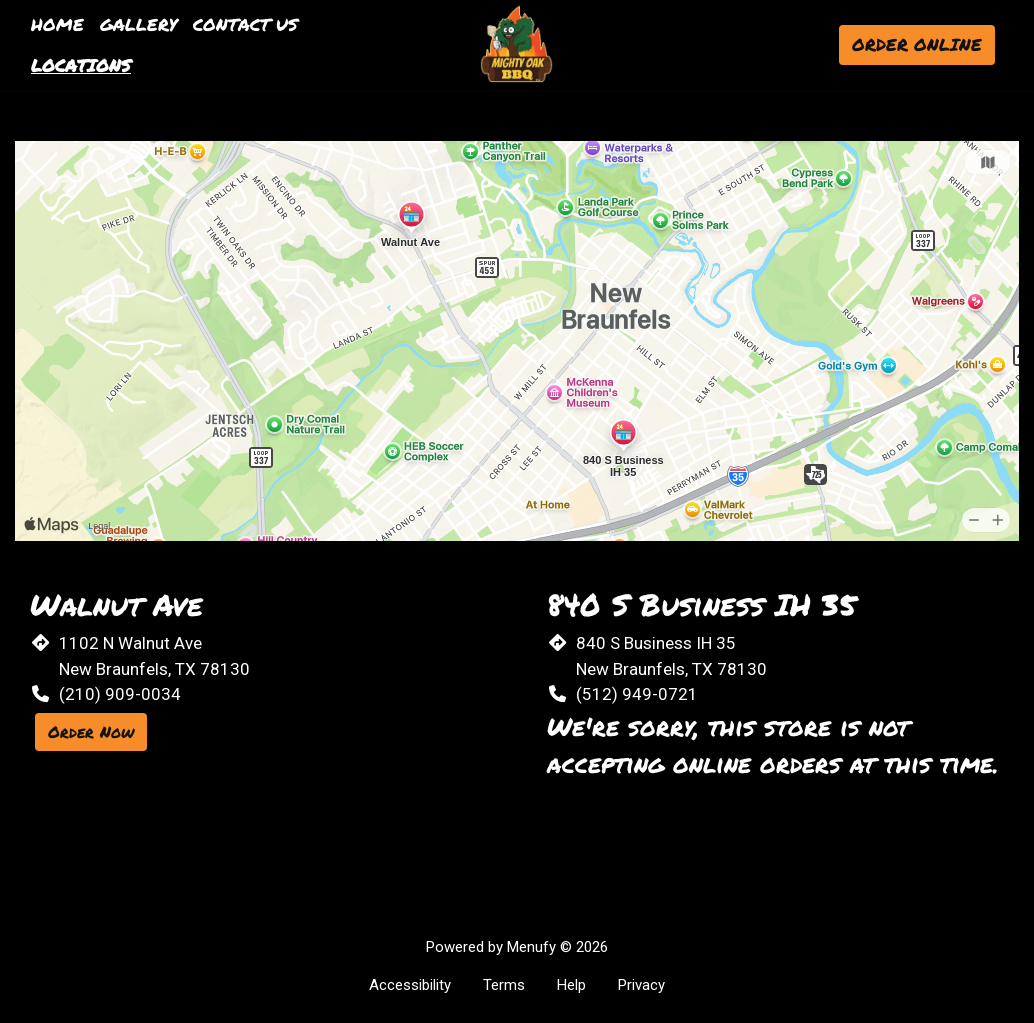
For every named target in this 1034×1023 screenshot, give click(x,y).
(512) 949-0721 (637, 694)
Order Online (917, 44)
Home (57, 24)
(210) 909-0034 (120, 694)
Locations (81, 65)
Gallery (138, 24)
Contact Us (245, 24)
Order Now (91, 731)
